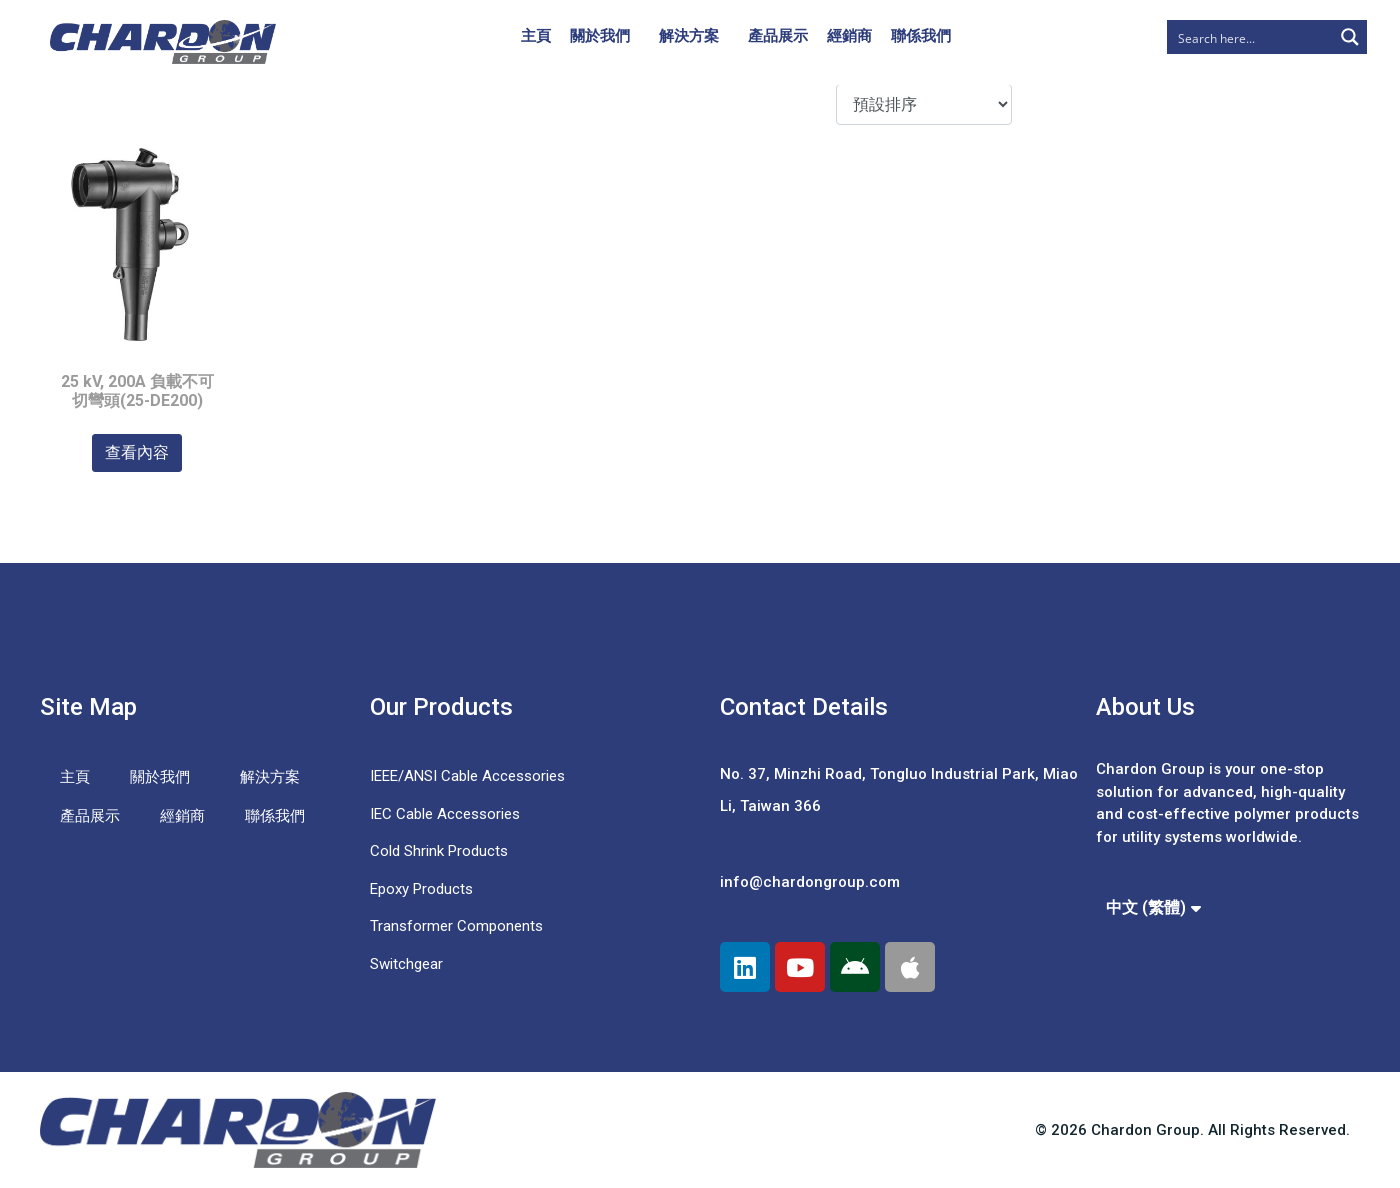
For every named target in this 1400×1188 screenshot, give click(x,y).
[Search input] (1251, 37)
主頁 (536, 36)
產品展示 (778, 36)
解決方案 (689, 36)
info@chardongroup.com (810, 882)
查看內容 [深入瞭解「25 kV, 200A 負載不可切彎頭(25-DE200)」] (137, 452)
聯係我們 (921, 36)
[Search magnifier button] (1350, 37)
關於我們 (600, 36)
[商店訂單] (923, 104)
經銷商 (849, 36)
